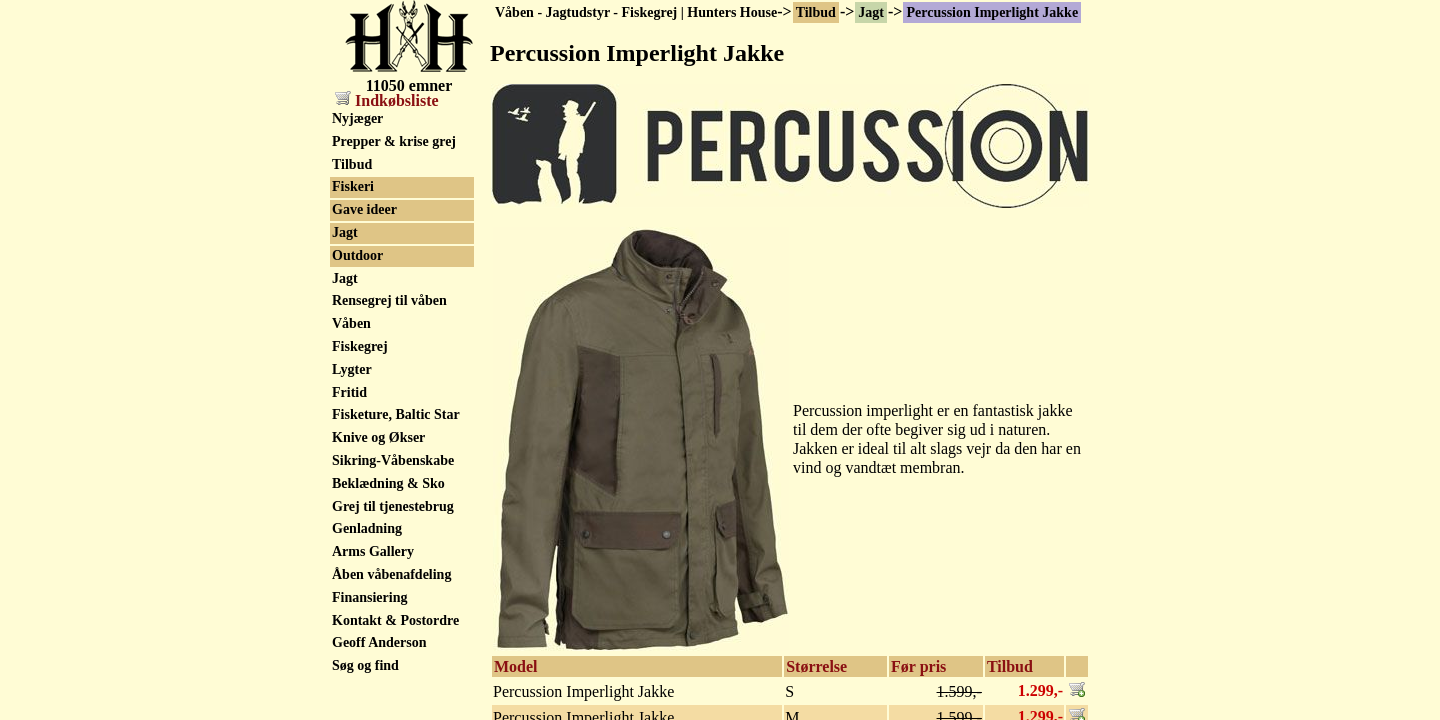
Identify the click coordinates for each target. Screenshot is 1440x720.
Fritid (349, 392)
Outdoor (357, 255)
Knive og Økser (378, 437)
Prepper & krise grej (394, 141)
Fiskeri (353, 186)
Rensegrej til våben (389, 300)
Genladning (367, 528)
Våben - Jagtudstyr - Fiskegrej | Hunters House (636, 12)
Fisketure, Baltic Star (396, 414)
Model (516, 666)
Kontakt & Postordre (395, 620)
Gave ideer (364, 209)
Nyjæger (357, 118)
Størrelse (816, 666)
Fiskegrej (360, 346)
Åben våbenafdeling (391, 574)
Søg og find (365, 665)
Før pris (918, 666)
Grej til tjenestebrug (393, 506)
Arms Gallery (373, 551)
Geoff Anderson (379, 642)
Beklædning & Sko (388, 483)
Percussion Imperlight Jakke (992, 12)
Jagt (871, 12)
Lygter (352, 369)
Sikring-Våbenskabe (393, 460)
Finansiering (369, 597)
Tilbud (816, 12)
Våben (351, 323)
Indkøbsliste (387, 100)
